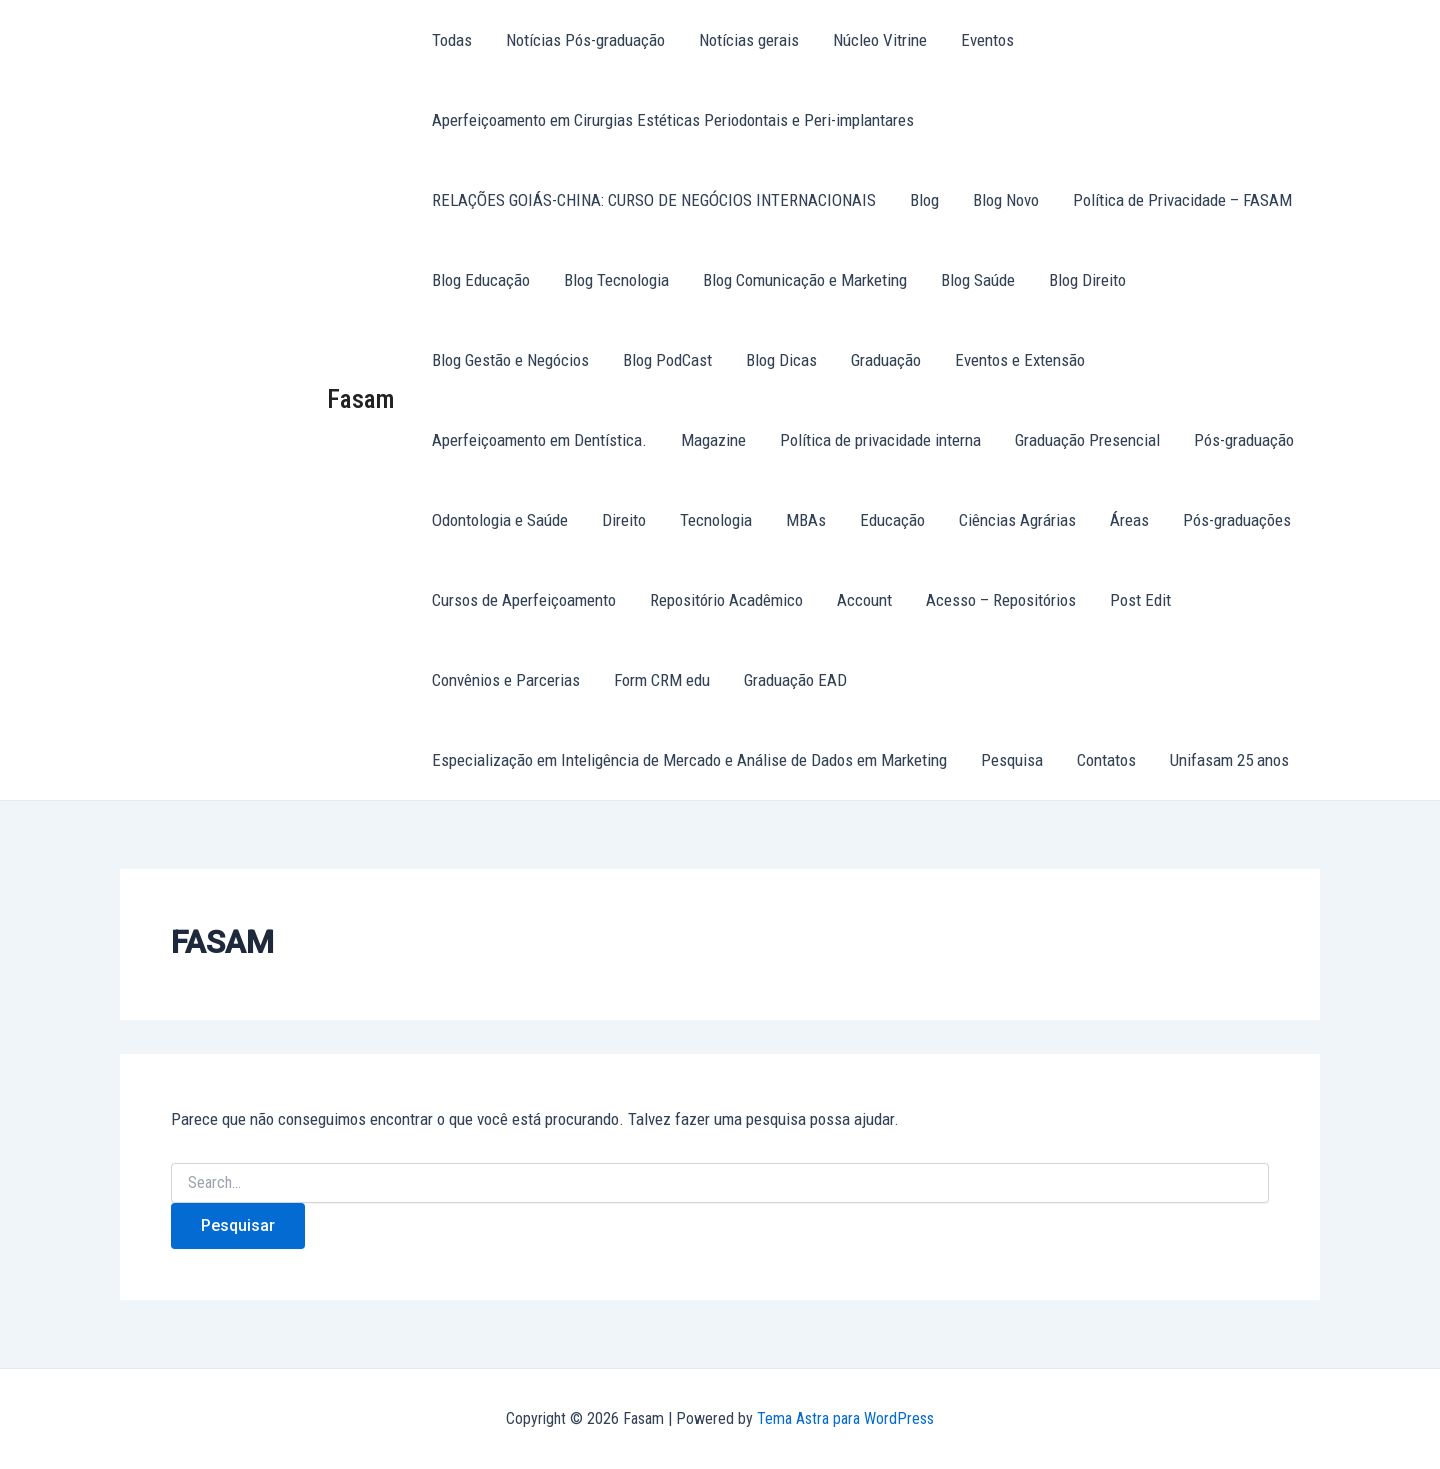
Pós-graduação (1244, 440)
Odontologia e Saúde (500, 520)
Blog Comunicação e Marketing (805, 280)
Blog (924, 200)
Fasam (361, 399)
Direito (624, 520)
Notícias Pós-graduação (585, 40)
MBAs (806, 520)
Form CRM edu (662, 680)
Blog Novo (1006, 200)
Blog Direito (1087, 280)
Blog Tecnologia (616, 280)
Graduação (886, 360)
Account (864, 600)
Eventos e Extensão (1020, 360)
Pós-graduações (1237, 520)
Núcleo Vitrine (880, 40)
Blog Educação (481, 280)
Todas (452, 40)
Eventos (987, 40)
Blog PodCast (667, 360)
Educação (892, 520)
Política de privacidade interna (880, 440)
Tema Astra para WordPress (845, 1418)
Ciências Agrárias (1017, 520)
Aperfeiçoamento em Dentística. (539, 440)
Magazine (713, 440)
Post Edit (1140, 600)
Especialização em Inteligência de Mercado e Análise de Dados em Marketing (689, 760)
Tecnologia (716, 520)
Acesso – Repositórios (1001, 600)
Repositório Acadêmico (726, 600)
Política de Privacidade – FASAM (1182, 200)
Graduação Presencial (1087, 440)
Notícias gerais (749, 40)
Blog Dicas (781, 360)
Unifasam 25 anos (1229, 760)
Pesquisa (1012, 760)
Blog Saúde (978, 280)
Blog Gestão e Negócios (510, 360)
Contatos (1106, 760)
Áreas (1129, 520)
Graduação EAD (795, 680)
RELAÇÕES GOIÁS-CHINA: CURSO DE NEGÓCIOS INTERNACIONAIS (654, 200)
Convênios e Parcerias (506, 680)
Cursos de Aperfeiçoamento (524, 600)
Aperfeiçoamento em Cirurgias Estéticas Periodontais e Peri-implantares (673, 120)
